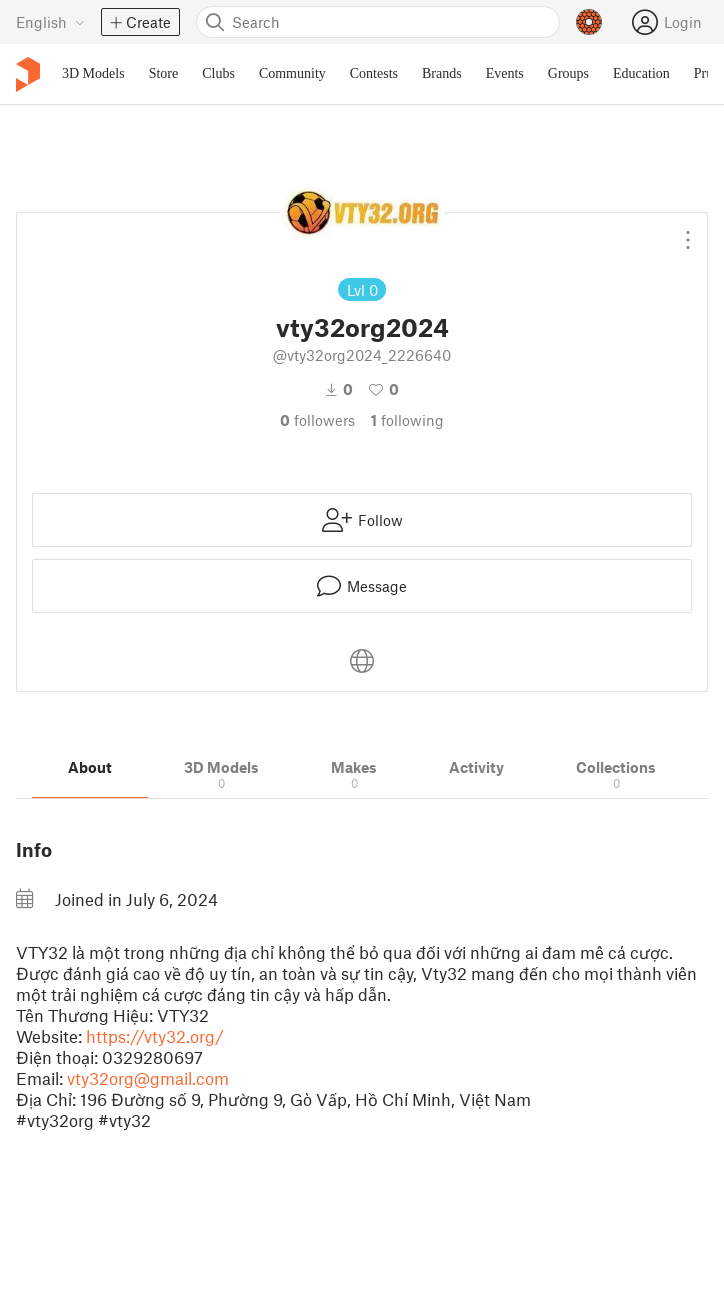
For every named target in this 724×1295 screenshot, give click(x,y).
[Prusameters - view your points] (589, 22)
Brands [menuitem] (442, 73)
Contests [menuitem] (374, 73)
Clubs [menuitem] (218, 73)
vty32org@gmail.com (148, 1078)
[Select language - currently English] (50, 22)
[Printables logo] (28, 74)
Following (407, 420)
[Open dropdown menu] (688, 232)
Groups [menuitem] (568, 73)
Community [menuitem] (292, 73)
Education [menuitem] (641, 73)
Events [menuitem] (505, 73)
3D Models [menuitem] (93, 73)
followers (317, 420)
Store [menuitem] (164, 73)
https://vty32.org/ (155, 1036)
